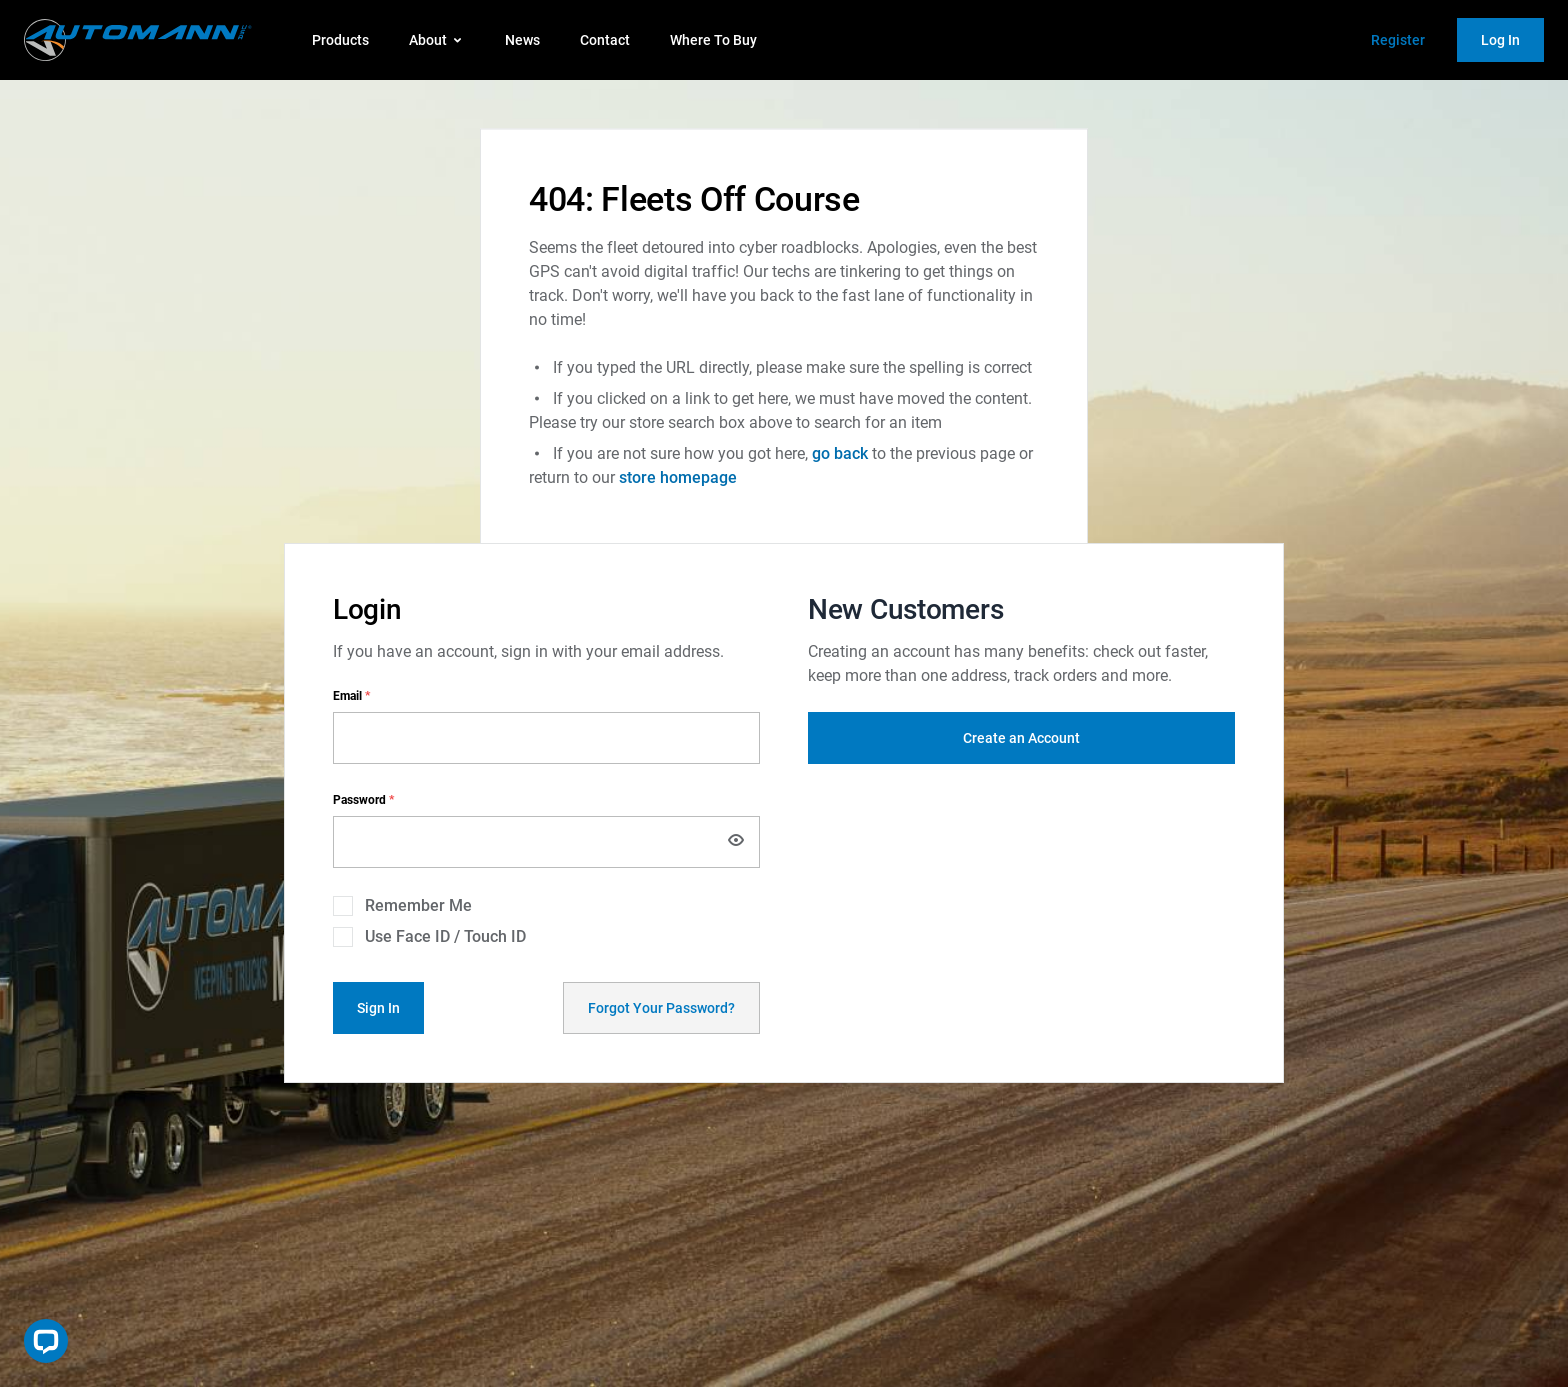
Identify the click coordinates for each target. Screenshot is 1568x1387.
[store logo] (138, 40)
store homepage (678, 477)
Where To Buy (713, 40)
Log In (1500, 40)
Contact (605, 40)
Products (340, 40)
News (522, 40)
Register (1398, 40)
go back (840, 453)
